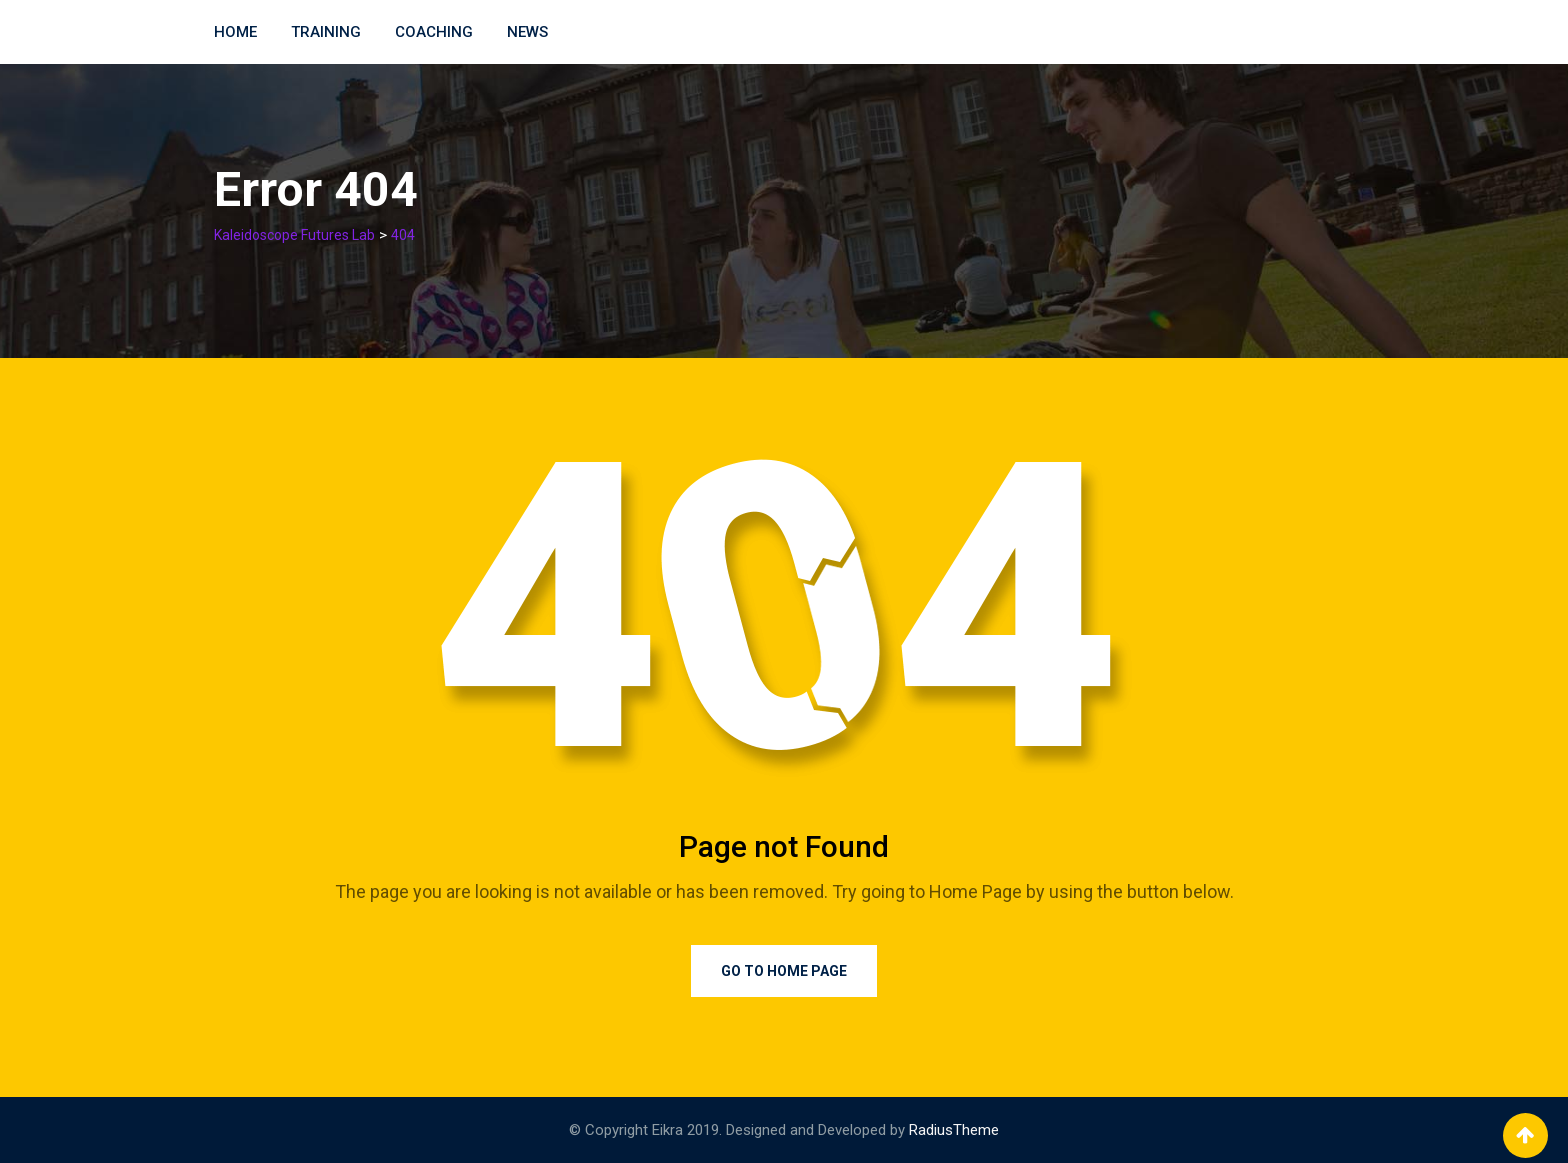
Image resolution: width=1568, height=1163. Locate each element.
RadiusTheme (954, 1130)
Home (235, 32)
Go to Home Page (784, 971)
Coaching (434, 32)
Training (326, 32)
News (527, 32)
